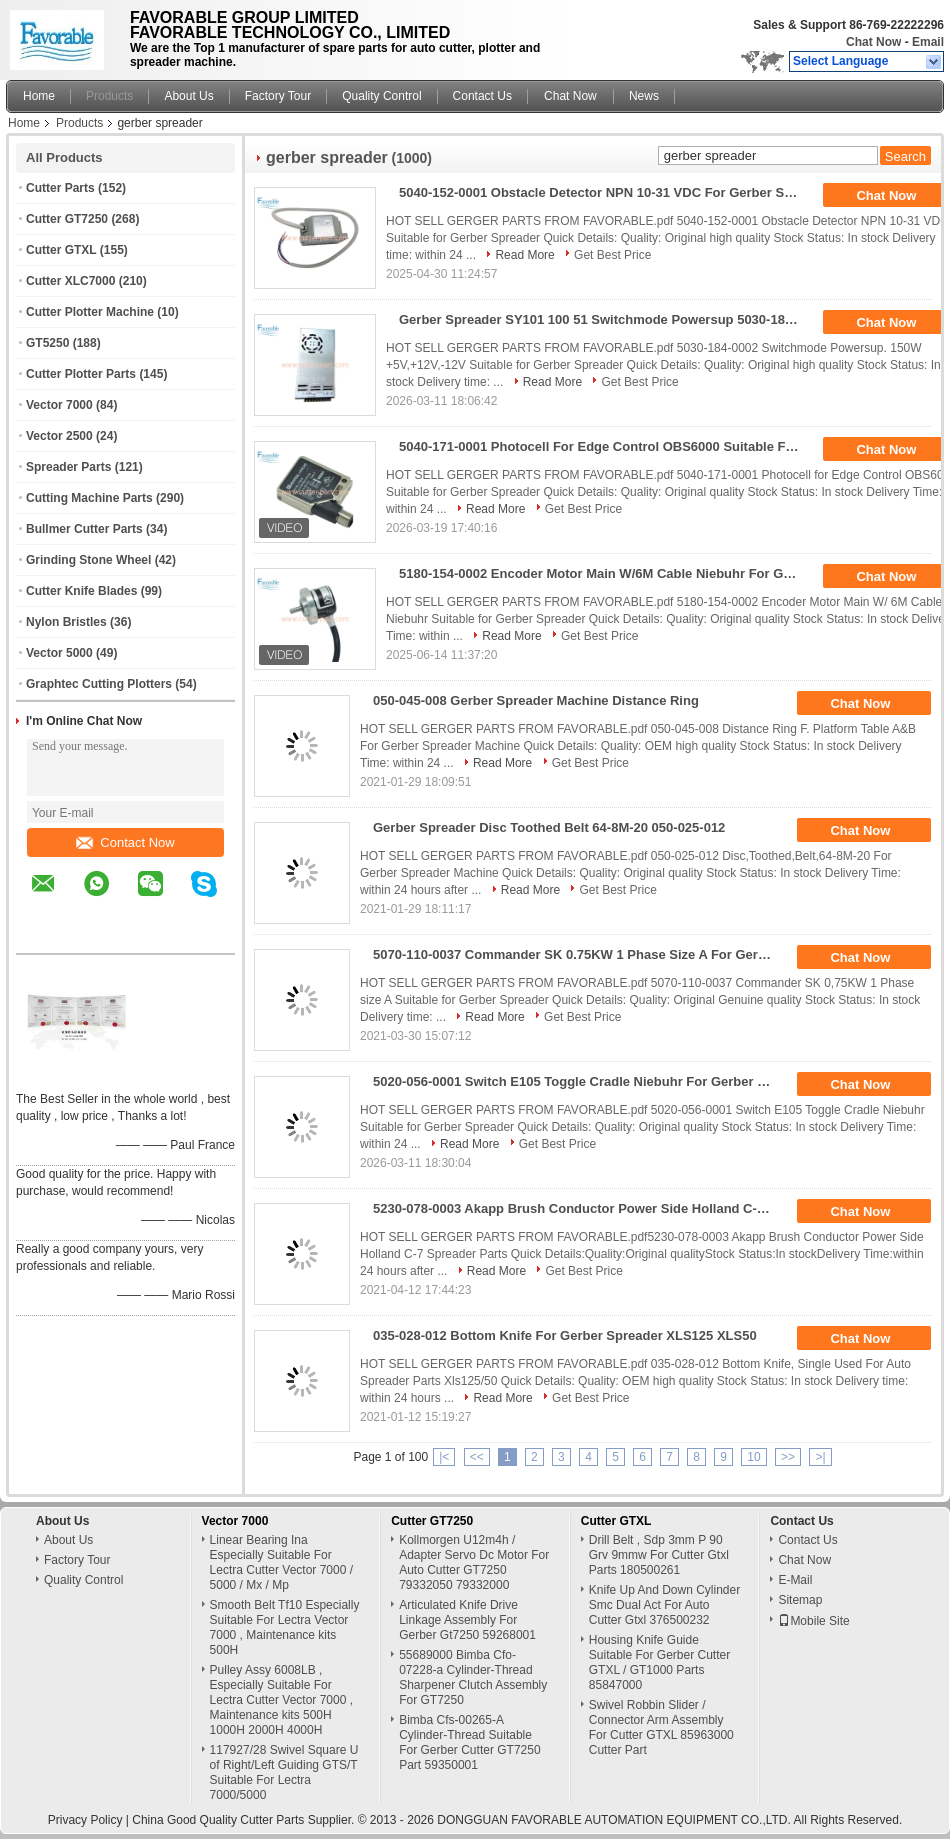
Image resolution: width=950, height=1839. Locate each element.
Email (928, 42)
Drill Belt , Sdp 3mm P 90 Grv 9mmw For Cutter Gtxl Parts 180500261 (659, 1555)
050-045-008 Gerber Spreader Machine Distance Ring (536, 700)
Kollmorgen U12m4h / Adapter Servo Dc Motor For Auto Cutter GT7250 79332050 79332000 (474, 1562)
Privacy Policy (85, 1820)
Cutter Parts (60, 188)
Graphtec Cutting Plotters (99, 684)
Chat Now (873, 42)
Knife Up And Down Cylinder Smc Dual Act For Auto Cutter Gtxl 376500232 (664, 1605)
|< (444, 1457)
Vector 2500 (59, 436)
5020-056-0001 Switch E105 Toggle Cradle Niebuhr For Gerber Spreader (579, 1081)
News (644, 96)
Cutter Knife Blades (81, 591)
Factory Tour (278, 96)
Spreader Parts (68, 467)
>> (788, 1457)
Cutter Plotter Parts (81, 374)
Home (39, 96)
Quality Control (381, 96)
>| (820, 1457)
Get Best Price (612, 255)
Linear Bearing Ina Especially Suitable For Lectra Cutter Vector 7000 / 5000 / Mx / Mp (281, 1562)
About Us (188, 96)
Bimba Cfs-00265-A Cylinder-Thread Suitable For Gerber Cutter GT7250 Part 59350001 (469, 1742)
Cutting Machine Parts (89, 498)
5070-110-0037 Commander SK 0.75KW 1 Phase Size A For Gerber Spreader (579, 954)
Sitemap (800, 1600)
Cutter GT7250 (67, 219)
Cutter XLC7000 (70, 281)
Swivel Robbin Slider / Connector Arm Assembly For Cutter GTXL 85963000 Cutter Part (661, 1727)
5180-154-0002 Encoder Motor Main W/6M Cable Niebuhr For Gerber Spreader (605, 573)
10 (753, 1457)
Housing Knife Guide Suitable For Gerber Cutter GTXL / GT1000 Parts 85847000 (659, 1662)
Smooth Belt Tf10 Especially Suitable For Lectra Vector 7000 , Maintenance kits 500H (285, 1627)
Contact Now (125, 842)
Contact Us (482, 96)
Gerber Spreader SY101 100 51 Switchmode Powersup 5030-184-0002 (605, 319)
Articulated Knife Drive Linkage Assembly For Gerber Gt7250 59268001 (467, 1620)
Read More (524, 255)
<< (477, 1457)
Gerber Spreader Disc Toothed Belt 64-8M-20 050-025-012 (549, 827)
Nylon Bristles (66, 622)
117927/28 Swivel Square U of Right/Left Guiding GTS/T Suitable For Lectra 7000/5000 (284, 1772)
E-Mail (795, 1580)
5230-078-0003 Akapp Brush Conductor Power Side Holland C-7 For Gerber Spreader (579, 1208)
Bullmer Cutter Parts (84, 529)
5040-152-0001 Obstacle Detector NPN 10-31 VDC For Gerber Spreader (605, 192)
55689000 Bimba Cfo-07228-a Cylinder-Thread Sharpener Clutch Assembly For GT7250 (473, 1677)
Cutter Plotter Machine (90, 312)
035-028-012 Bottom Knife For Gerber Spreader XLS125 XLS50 (565, 1335)
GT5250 (47, 343)
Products (109, 96)
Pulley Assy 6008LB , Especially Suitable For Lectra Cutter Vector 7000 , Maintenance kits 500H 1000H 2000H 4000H (281, 1700)
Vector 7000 (59, 405)
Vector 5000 (59, 653)
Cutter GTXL (61, 250)
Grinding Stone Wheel (88, 560)
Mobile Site (813, 1621)
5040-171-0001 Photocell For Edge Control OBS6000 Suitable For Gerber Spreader (605, 446)
